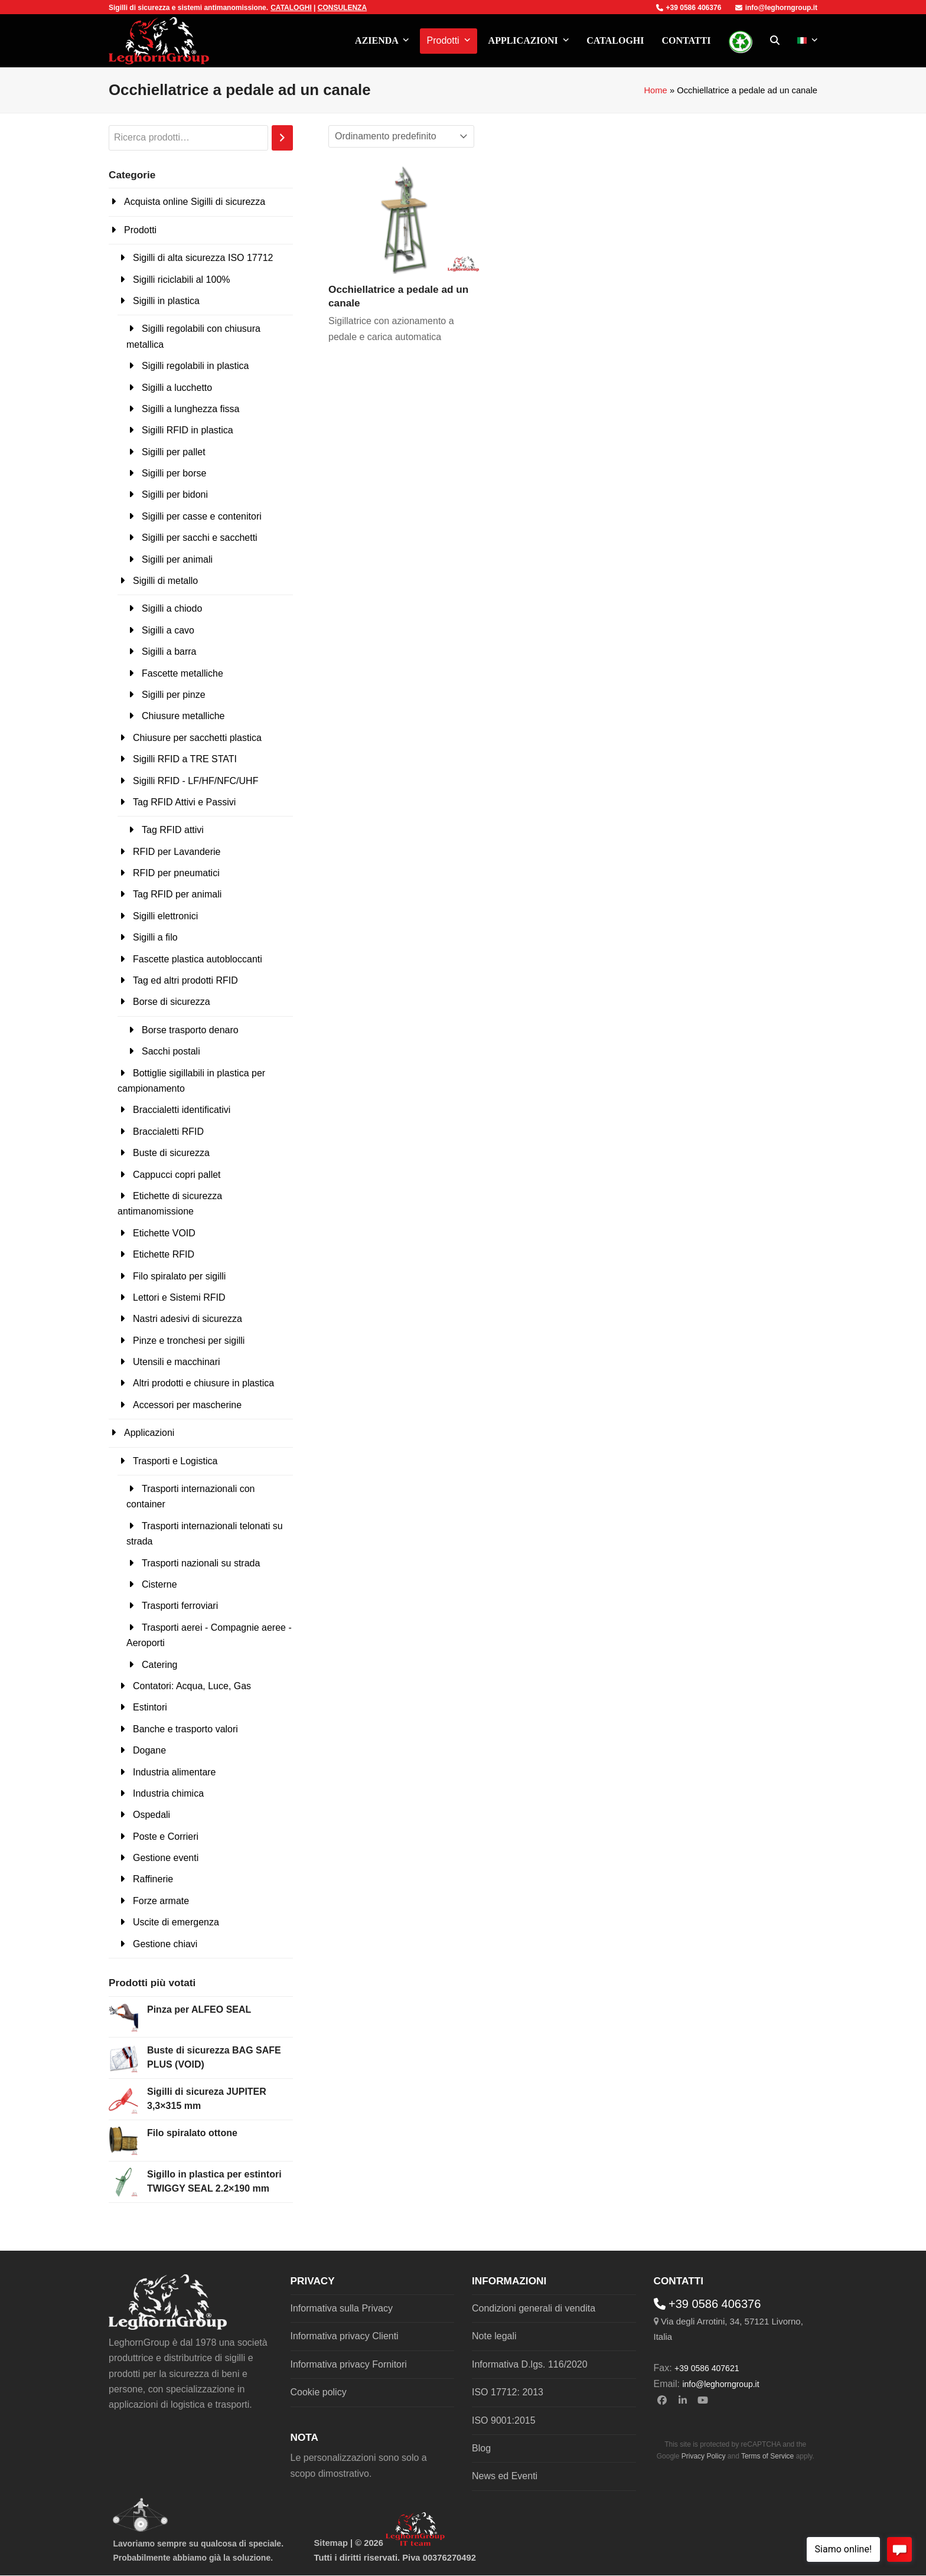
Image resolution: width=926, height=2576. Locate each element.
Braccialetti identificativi (181, 1110)
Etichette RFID (163, 1254)
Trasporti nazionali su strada (201, 1563)
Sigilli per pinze (174, 695)
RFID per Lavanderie (177, 852)
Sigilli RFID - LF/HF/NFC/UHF (195, 781)
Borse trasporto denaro (190, 1030)
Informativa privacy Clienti (345, 2336)
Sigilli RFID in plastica (187, 430)
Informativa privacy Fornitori (349, 2364)
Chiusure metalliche (183, 716)
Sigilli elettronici (165, 916)
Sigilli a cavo (168, 630)
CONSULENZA (342, 8)
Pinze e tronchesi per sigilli (188, 1341)
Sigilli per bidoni (175, 494)
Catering (159, 1665)
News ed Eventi (504, 2476)
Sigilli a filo (155, 937)
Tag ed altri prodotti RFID (185, 980)
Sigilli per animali (177, 559)
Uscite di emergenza (176, 1922)
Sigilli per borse (174, 473)
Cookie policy (319, 2392)
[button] (774, 40)
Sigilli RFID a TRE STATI (185, 759)
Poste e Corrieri (165, 1836)
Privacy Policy (704, 2456)
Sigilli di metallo (165, 581)
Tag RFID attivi (173, 830)
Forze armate (161, 1901)
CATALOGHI (291, 8)
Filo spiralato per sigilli (179, 1276)
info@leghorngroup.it (776, 8)
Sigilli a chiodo (172, 608)
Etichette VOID (164, 1233)
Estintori (150, 1707)
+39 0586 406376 (689, 8)
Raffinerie (153, 1879)
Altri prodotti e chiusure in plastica (203, 1383)
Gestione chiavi (165, 1944)
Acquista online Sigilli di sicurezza (194, 202)
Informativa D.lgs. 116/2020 (530, 2364)
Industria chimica (168, 1793)
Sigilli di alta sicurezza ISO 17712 (203, 258)
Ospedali (151, 1815)
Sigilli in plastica (166, 301)
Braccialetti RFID (168, 1132)
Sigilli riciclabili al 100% (181, 280)
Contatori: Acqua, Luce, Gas (192, 1686)
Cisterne (159, 1584)
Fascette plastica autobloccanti (197, 959)
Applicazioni (149, 1433)
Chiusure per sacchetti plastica (197, 738)
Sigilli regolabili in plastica (195, 366)
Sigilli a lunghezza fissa (190, 409)
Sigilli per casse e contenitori (202, 516)
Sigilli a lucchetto (177, 388)
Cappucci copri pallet (177, 1175)
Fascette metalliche (182, 673)
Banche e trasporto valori (185, 1729)
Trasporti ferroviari (180, 1606)
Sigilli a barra (169, 652)
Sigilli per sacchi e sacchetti (199, 538)
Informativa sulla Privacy (342, 2308)
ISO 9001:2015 (504, 2420)
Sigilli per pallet (174, 452)
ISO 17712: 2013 (507, 2392)
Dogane (149, 1750)
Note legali (494, 2336)
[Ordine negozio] (401, 136)
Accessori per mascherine (187, 1405)
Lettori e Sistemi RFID (179, 1297)
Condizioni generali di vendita (533, 2308)
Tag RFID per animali (177, 894)
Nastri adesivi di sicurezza (187, 1319)
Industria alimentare (174, 1772)
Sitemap (331, 2543)
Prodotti (140, 230)
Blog (481, 2448)
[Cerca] (282, 138)
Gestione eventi (165, 1858)
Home (655, 90)
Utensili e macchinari (176, 1362)
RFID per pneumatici (176, 873)
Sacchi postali (171, 1051)
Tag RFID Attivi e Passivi (184, 802)
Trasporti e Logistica (175, 1461)
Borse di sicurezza (171, 1002)
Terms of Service (767, 2456)
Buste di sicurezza (171, 1153)
